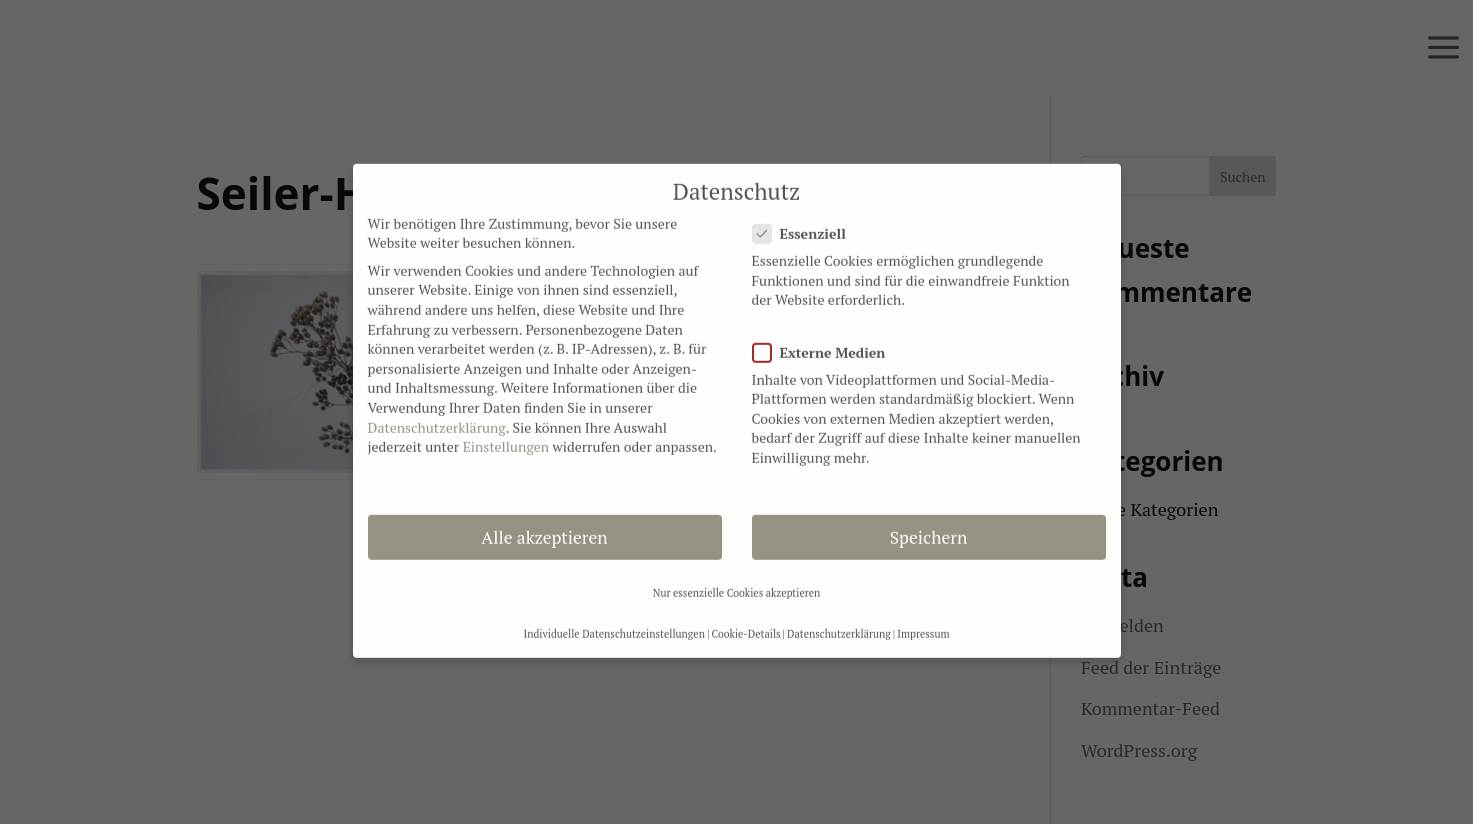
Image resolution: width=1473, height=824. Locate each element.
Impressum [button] (923, 623)
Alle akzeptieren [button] (544, 526)
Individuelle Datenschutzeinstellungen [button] (613, 623)
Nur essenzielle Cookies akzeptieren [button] (737, 582)
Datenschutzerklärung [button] (839, 623)
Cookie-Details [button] (745, 623)
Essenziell (807, 222)
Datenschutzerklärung (437, 416)
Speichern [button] (929, 526)
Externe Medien (827, 340)
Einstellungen (506, 435)
